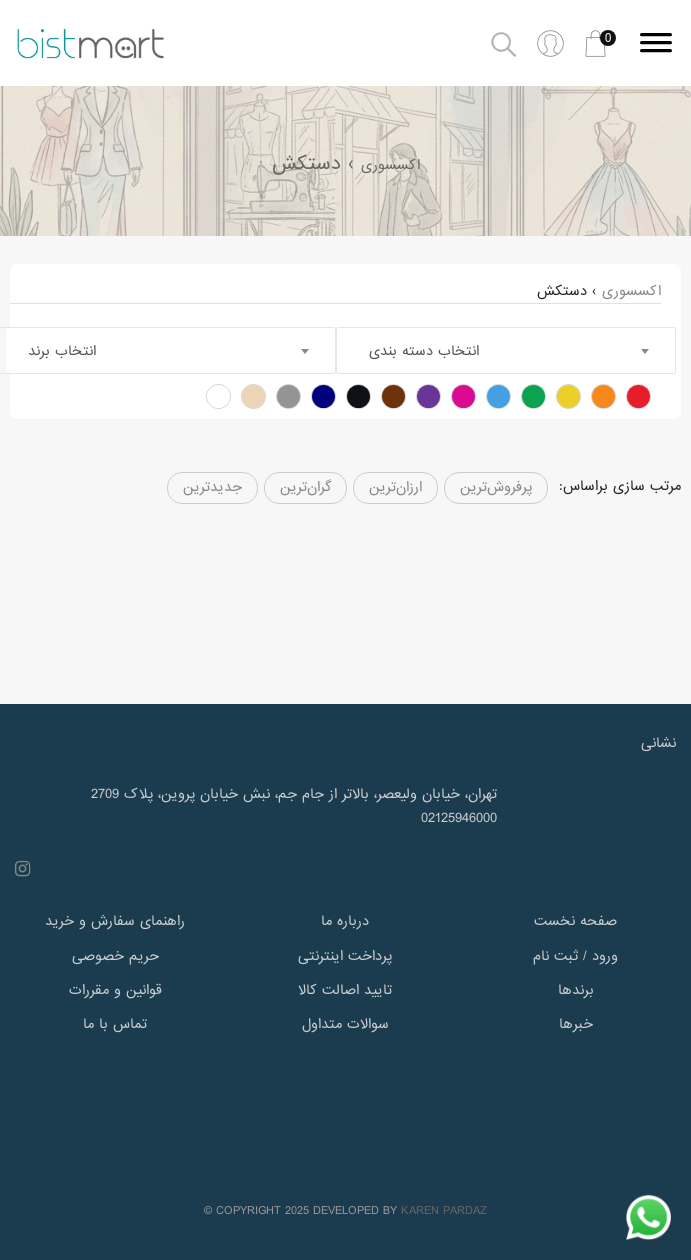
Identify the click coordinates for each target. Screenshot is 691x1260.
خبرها (576, 1024)
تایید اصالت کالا (345, 990)
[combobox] (506, 350)
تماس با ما (115, 1024)
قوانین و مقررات (115, 990)
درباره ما (345, 921)
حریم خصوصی (115, 956)
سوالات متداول (345, 1024)
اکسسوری (390, 165)
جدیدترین (212, 487)
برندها (576, 990)
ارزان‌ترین (395, 487)
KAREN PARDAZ (444, 1211)
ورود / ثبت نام (575, 956)
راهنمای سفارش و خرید (115, 921)
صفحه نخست (575, 921)
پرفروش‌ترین (496, 487)
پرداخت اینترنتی (345, 956)
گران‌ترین (305, 487)
